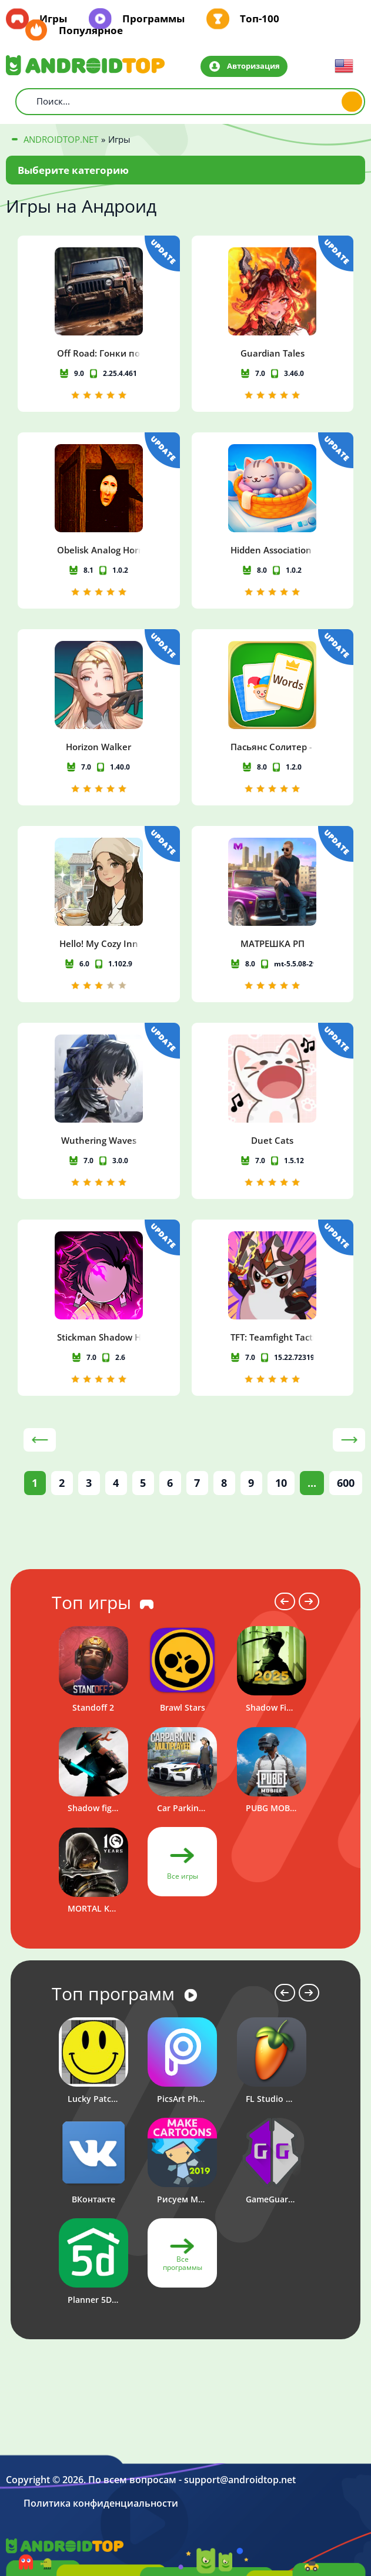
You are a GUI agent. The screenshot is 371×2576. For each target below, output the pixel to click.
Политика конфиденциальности (101, 2503)
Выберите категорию (73, 170)
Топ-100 (259, 19)
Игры (53, 19)
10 (281, 1483)
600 (346, 1483)
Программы (153, 19)
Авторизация (253, 66)
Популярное (91, 30)
